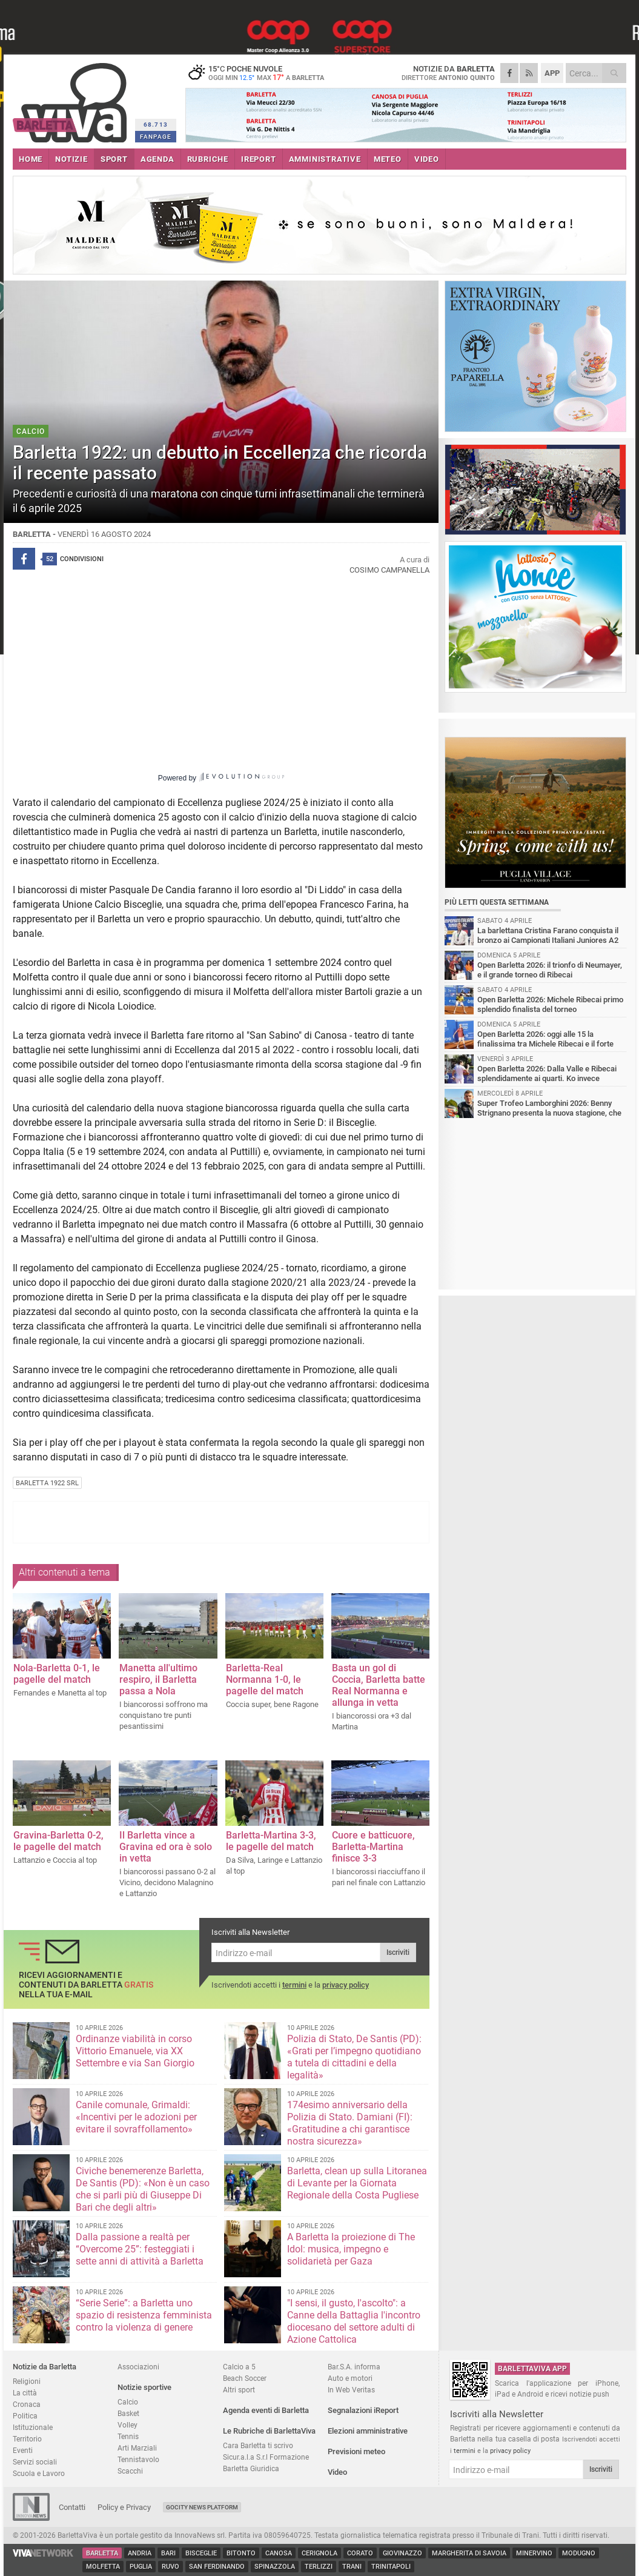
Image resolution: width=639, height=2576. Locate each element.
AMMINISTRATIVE (325, 159)
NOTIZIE (71, 159)
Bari (168, 2553)
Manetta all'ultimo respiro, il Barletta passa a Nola (158, 1679)
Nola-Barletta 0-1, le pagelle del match (56, 1673)
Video (337, 2472)
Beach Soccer (245, 2378)
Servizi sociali (35, 2461)
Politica (25, 2415)
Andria (139, 2553)
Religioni (27, 2381)
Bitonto (241, 2553)
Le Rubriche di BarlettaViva (269, 2430)
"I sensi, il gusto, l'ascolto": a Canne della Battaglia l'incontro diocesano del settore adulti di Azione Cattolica (353, 2321)
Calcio (128, 2401)
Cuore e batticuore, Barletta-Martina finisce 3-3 (373, 1846)
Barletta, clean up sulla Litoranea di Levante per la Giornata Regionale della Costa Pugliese (357, 2183)
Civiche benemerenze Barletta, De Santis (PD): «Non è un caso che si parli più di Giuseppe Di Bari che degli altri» (143, 2189)
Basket (128, 2413)
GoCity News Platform (202, 2507)
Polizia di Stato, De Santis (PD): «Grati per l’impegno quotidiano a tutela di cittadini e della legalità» (354, 2057)
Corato (360, 2553)
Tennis (128, 2436)
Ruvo (170, 2567)
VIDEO (426, 159)
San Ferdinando (217, 2567)
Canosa (278, 2553)
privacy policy (345, 1984)
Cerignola (319, 2553)
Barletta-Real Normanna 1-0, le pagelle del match (264, 1679)
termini (294, 1984)
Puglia (141, 2567)
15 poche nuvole (261, 72)
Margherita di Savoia (469, 2553)
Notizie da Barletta (44, 2366)
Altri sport (239, 2389)
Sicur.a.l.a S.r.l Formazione (266, 2456)
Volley (127, 2424)
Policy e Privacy (124, 2507)
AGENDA (157, 159)
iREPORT (258, 159)
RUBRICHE (207, 159)
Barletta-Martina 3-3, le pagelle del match (271, 1840)
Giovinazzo (402, 2553)
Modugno (578, 2553)
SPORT (114, 159)
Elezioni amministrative (368, 2430)
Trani (352, 2567)
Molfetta (103, 2567)
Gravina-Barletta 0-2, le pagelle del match (58, 1840)
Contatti (72, 2507)
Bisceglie (201, 2553)
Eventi (23, 2450)
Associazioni (138, 2366)
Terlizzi (319, 2567)
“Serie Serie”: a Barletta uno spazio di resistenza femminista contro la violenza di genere (144, 2315)
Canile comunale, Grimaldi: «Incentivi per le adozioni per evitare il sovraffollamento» (136, 2117)
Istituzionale (33, 2427)
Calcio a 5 (239, 2366)
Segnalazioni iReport (363, 2410)
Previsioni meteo (356, 2451)
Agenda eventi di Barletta (266, 2410)
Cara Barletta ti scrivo (258, 2445)
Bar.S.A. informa (354, 2366)
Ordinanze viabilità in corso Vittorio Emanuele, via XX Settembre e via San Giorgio (135, 2051)
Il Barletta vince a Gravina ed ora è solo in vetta (165, 1846)
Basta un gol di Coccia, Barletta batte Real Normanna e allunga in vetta (378, 1685)
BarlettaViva (72, 98)
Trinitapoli (391, 2567)
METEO (388, 159)
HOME (30, 159)
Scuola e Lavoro (39, 2473)
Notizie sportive (144, 2387)
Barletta (102, 2553)
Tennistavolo (138, 2459)
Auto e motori (350, 2378)
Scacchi (130, 2470)
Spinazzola (274, 2567)
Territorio (27, 2438)
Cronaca (27, 2404)
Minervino (534, 2553)
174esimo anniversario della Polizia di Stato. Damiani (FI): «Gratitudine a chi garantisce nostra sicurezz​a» (349, 2123)
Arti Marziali (137, 2447)
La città (25, 2392)
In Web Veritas (351, 2389)
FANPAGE (155, 136)
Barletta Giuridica (251, 2468)
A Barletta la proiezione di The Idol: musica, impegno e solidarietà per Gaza (351, 2249)
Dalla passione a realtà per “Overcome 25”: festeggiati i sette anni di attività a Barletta (140, 2249)
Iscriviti (397, 1952)
